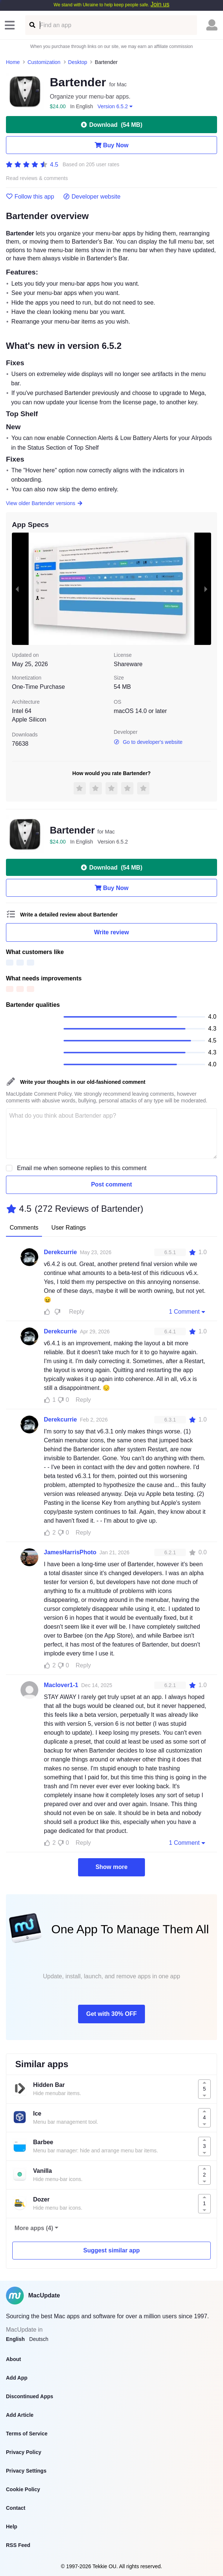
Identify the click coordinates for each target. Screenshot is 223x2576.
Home (13, 62)
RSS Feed (18, 2545)
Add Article (19, 2415)
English (15, 2339)
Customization (44, 62)
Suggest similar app (111, 2250)
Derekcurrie (60, 1252)
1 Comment (188, 1311)
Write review (111, 932)
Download (111, 125)
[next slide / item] (206, 589)
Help (11, 2526)
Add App (17, 2377)
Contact (15, 2508)
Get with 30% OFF (111, 2014)
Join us (160, 4)
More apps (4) (33, 2228)
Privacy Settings (26, 2470)
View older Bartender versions (44, 503)
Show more (111, 1867)
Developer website (92, 197)
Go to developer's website (148, 742)
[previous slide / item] (17, 589)
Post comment (111, 1184)
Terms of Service (27, 2433)
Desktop (77, 62)
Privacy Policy (23, 2452)
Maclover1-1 (61, 1685)
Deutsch (38, 2339)
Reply (76, 1312)
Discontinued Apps (29, 2396)
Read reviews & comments (37, 178)
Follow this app (30, 197)
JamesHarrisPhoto (70, 1552)
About (13, 2359)
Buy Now (111, 145)
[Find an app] (31, 25)
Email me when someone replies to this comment (82, 1168)
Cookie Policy (23, 2489)
